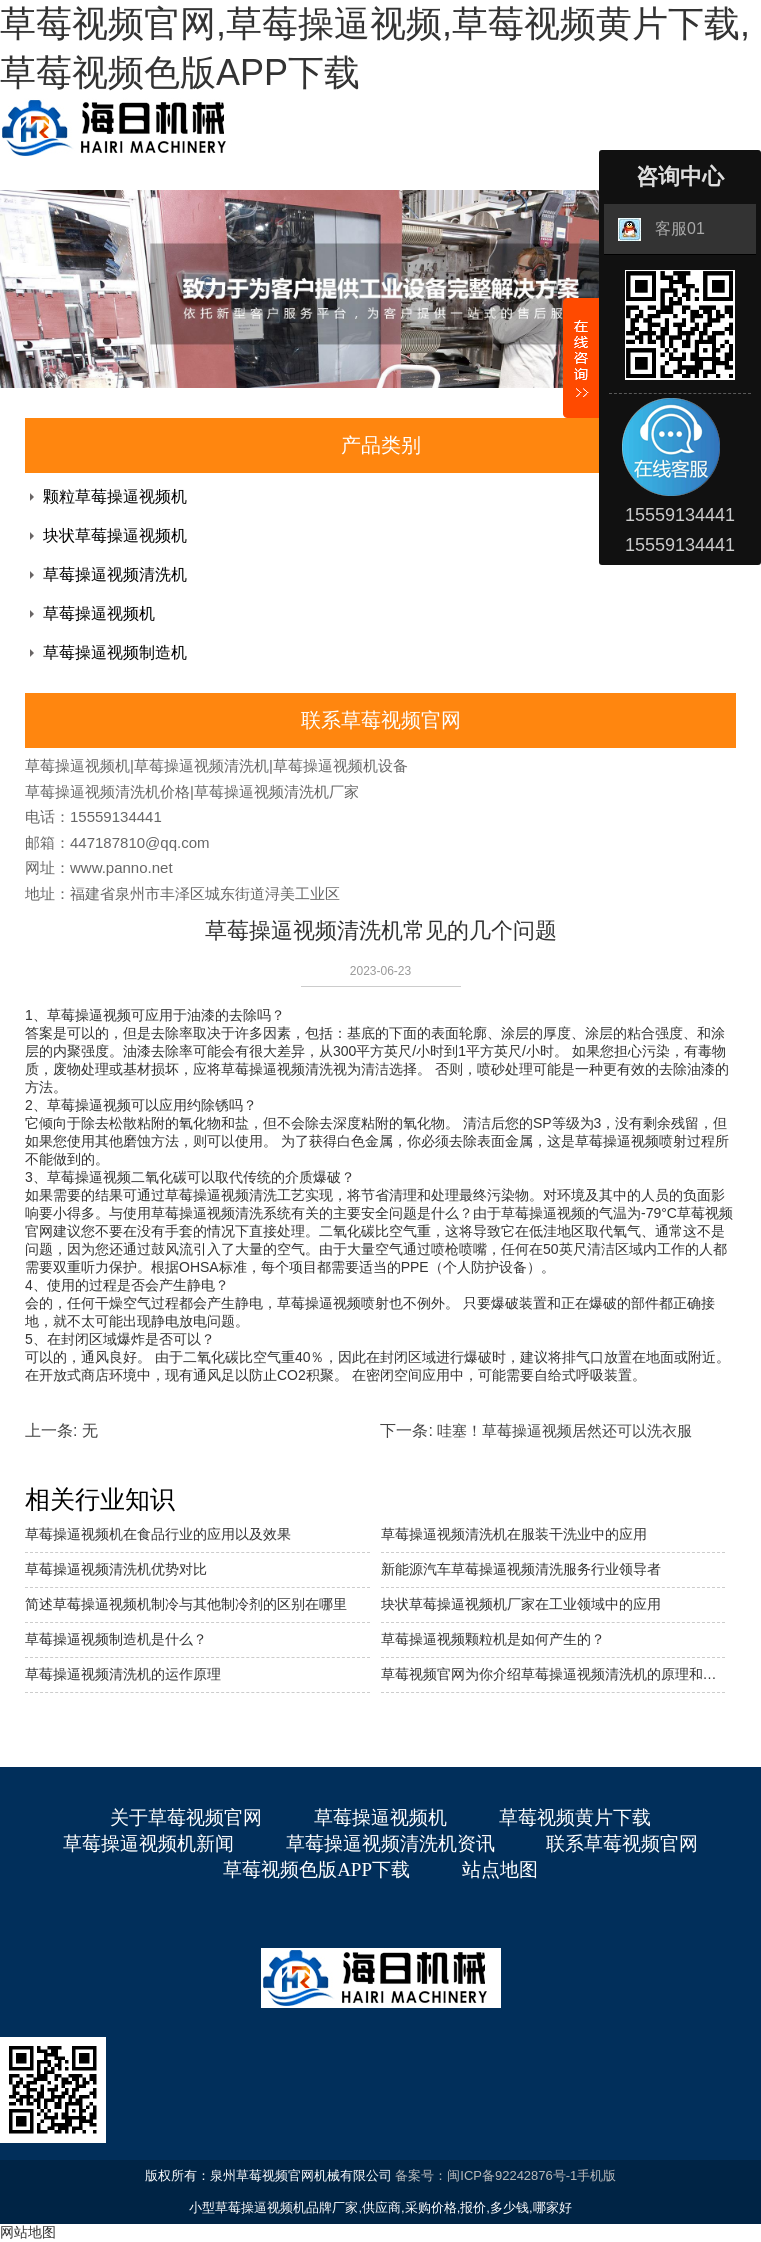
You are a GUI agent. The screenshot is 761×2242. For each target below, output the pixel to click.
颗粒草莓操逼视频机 (115, 496)
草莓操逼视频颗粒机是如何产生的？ (493, 1639)
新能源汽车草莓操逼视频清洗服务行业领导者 (521, 1569)
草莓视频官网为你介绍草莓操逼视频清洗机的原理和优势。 (553, 1674)
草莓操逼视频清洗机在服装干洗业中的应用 (514, 1534)
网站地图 (28, 2232)
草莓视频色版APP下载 (316, 1869)
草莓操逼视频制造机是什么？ (116, 1639)
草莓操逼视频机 (99, 613)
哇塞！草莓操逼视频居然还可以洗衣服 (564, 1430)
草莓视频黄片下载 (575, 1817)
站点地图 (500, 1869)
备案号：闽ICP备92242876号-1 (486, 2175)
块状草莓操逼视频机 (115, 535)
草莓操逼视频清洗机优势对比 (116, 1569)
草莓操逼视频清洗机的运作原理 (123, 1674)
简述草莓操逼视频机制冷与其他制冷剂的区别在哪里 (186, 1604)
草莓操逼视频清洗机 (115, 574)
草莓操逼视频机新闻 (148, 1843)
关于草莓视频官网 (186, 1817)
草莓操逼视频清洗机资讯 (390, 1843)
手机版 (596, 2175)
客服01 (661, 229)
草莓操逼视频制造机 (115, 652)
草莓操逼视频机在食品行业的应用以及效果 (158, 1534)
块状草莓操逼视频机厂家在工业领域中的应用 (521, 1604)
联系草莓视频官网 (622, 1843)
